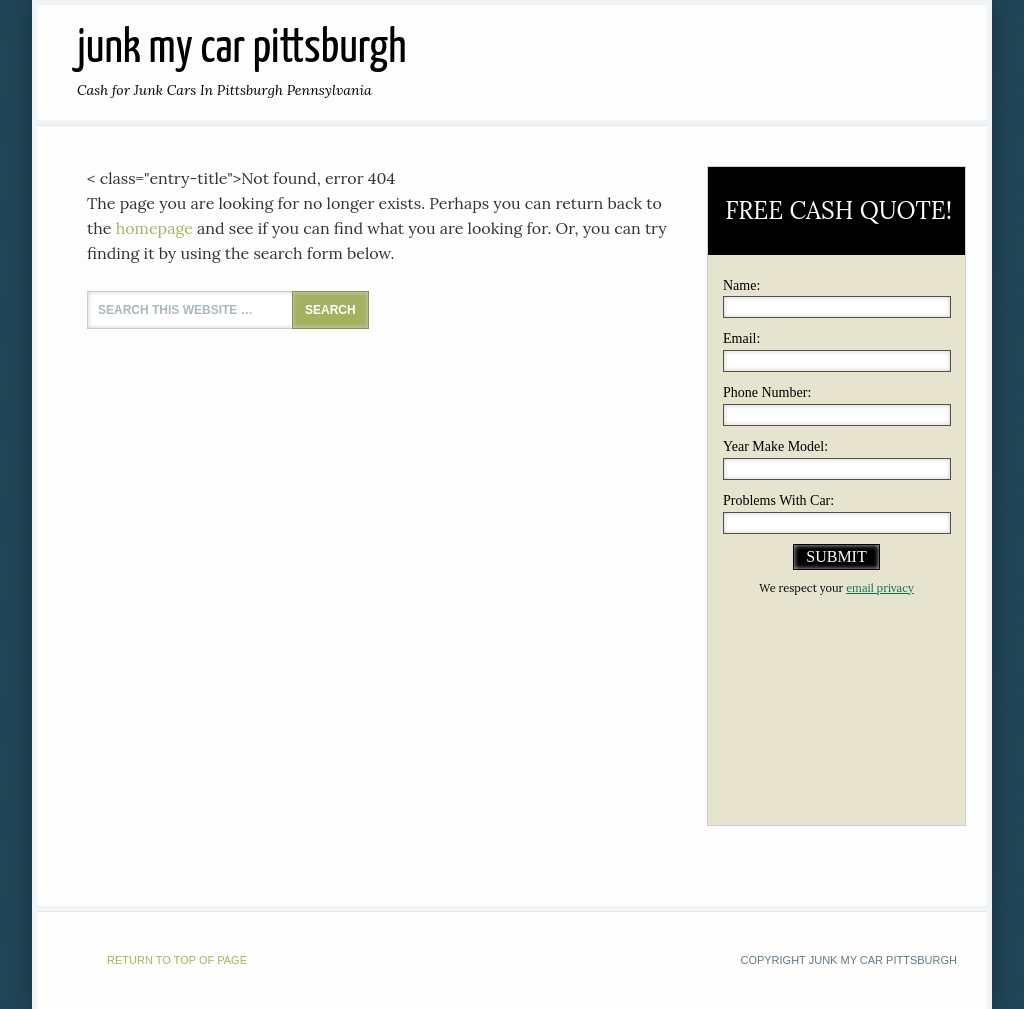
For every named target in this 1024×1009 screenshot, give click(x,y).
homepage (154, 228)
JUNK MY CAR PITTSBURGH (241, 49)
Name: (741, 285)
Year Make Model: (775, 446)
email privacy (880, 588)
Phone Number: (767, 392)
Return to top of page (177, 960)
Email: (741, 338)
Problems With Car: (778, 500)
